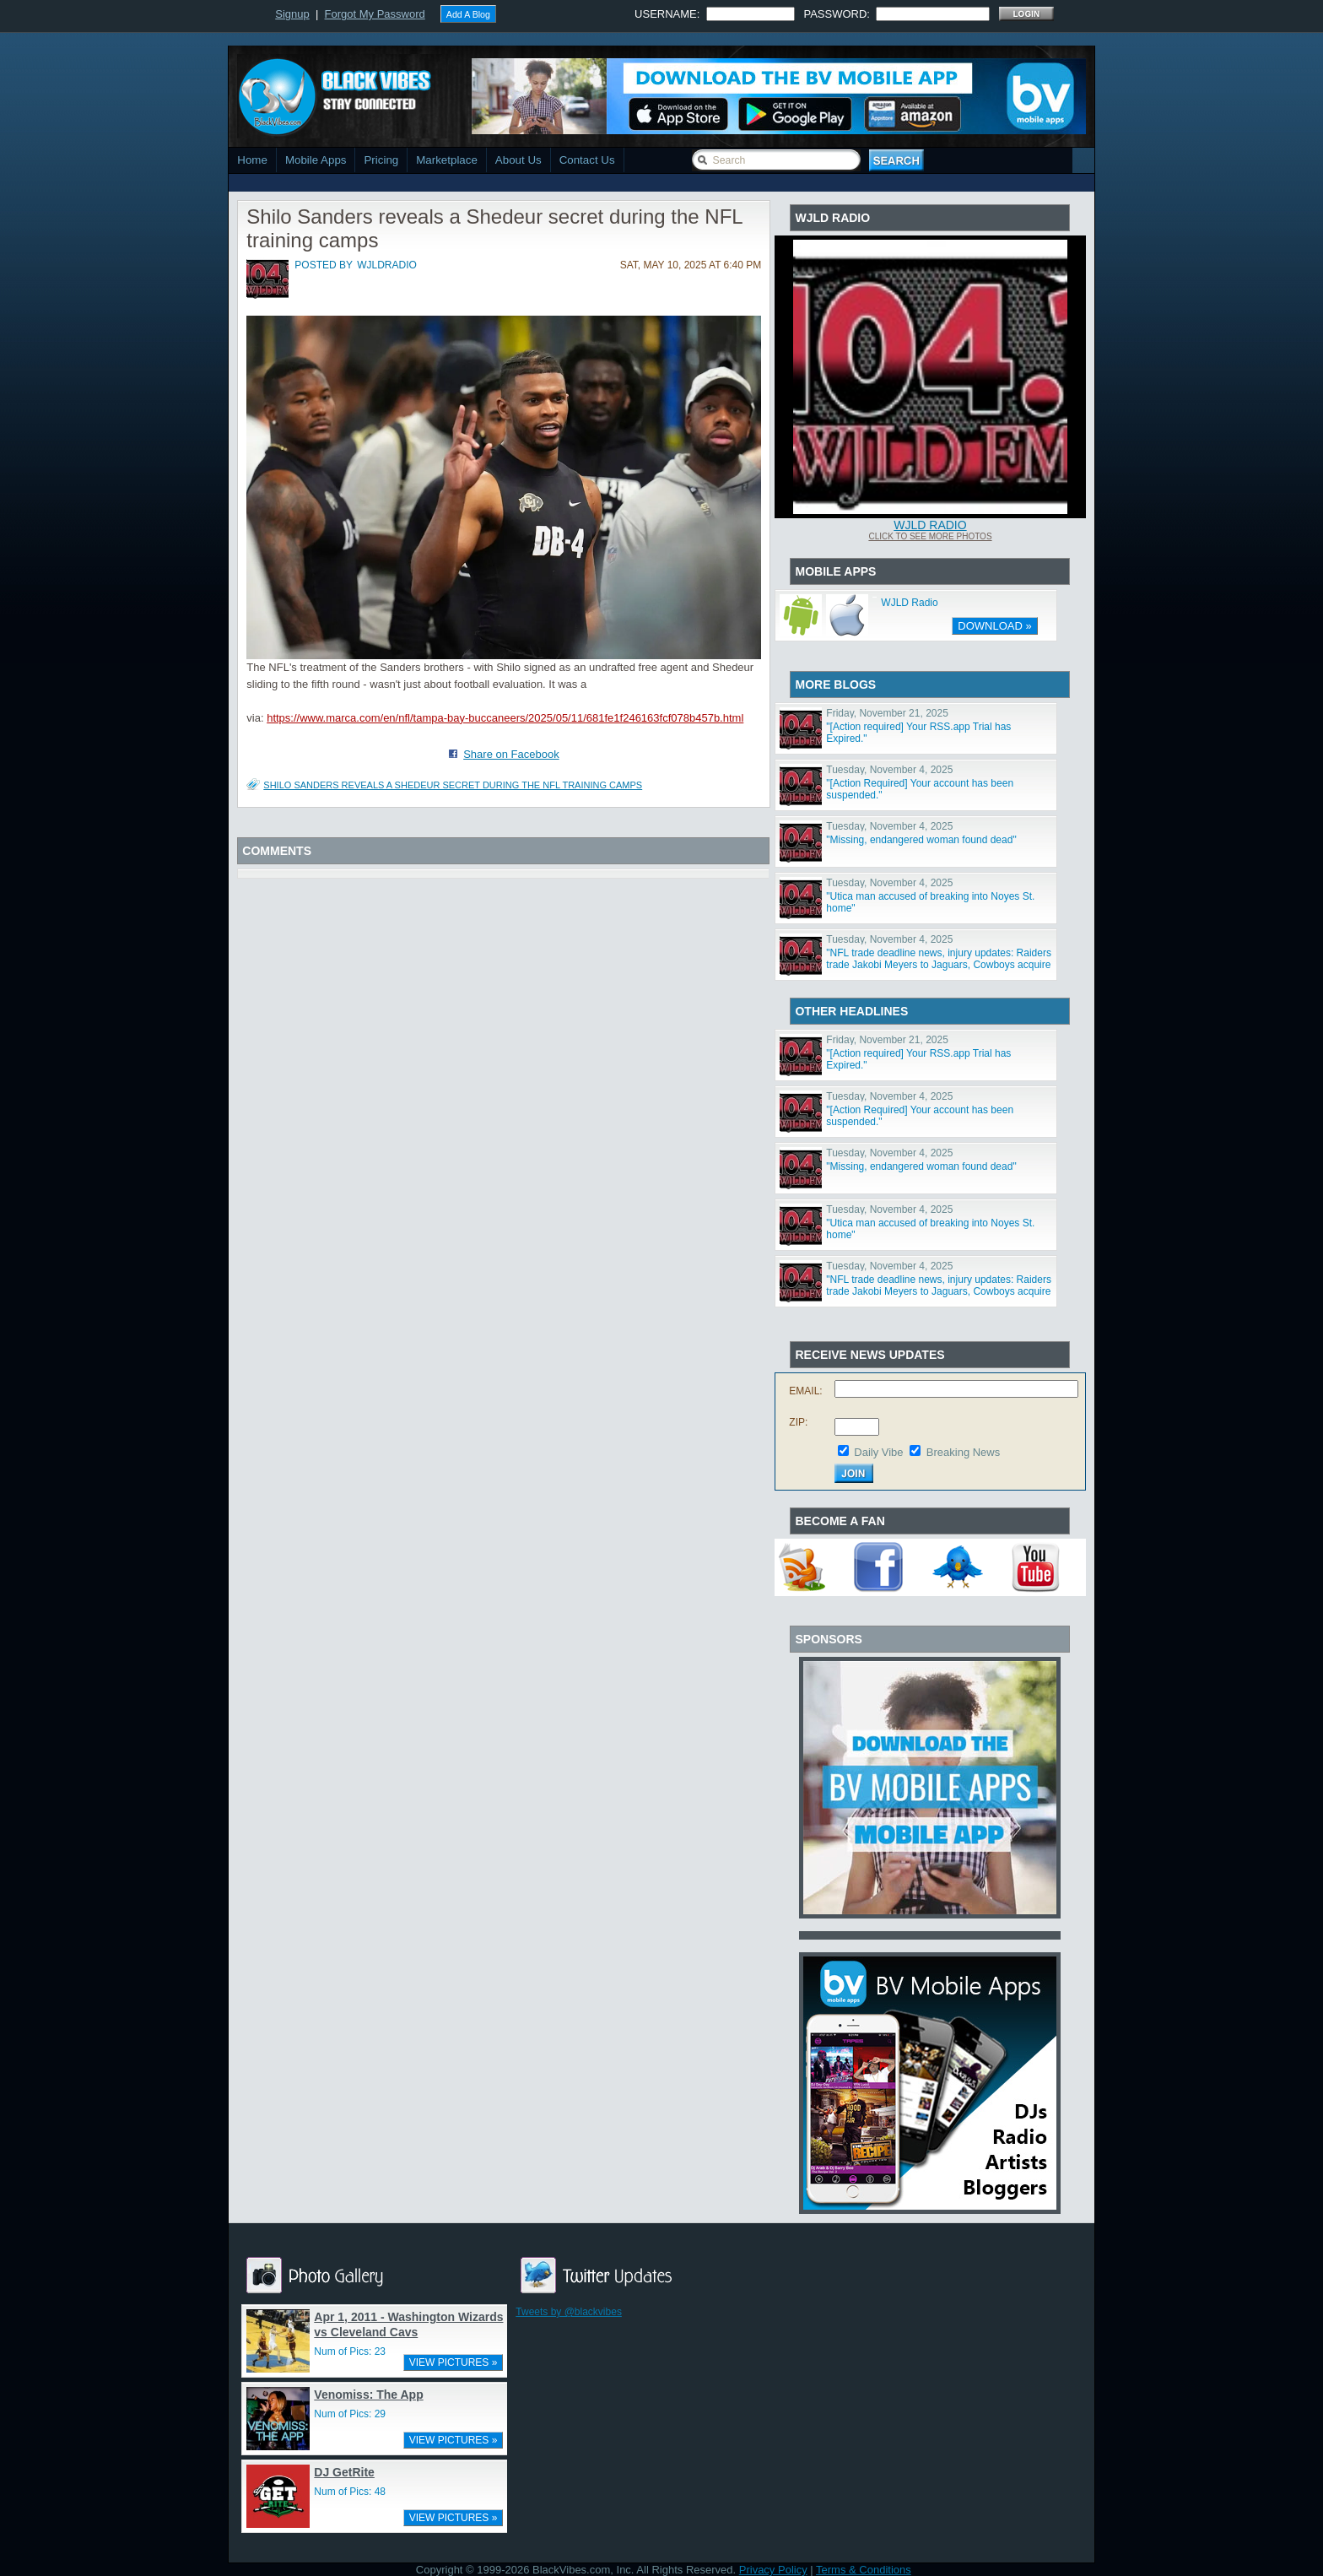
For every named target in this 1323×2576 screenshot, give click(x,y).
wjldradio (387, 265)
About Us (518, 160)
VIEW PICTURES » (453, 2362)
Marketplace (447, 160)
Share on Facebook (511, 754)
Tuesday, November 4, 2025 (889, 770)
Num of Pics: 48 (350, 2492)
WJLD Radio (930, 525)
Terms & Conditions (863, 2569)
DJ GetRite (344, 2472)
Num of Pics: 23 (350, 2351)
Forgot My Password (375, 14)
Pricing (381, 160)
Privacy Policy (773, 2569)
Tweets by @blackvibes (569, 2312)
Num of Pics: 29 (350, 2414)
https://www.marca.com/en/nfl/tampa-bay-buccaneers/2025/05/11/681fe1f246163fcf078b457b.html (505, 718)
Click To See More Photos (929, 536)
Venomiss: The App (368, 2394)
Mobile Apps (316, 160)
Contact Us (587, 160)
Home (252, 160)
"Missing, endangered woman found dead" (921, 840)
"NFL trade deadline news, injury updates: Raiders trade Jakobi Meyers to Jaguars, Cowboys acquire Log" (938, 964)
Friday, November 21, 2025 (887, 713)
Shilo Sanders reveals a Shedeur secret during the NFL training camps (452, 785)
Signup (292, 14)
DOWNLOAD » (994, 626)
